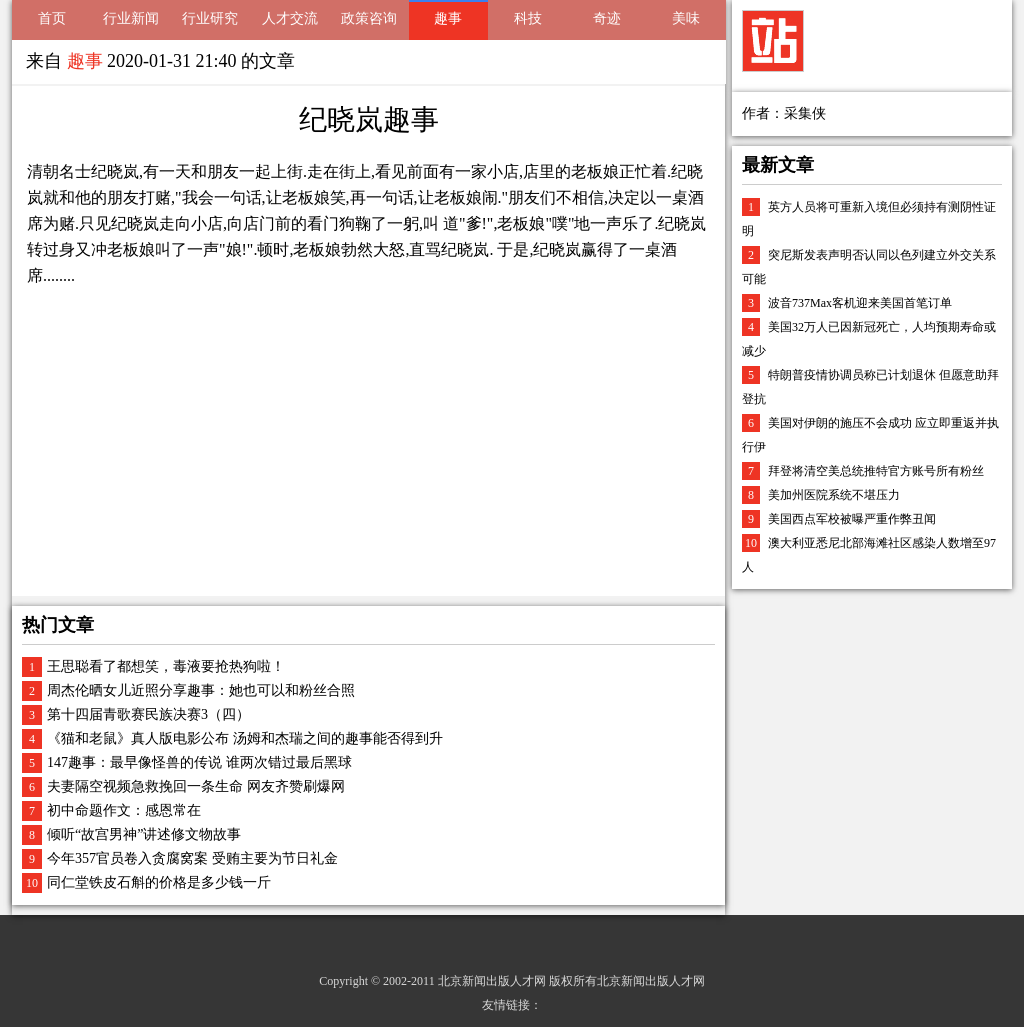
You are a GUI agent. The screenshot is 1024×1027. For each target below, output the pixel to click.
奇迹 (607, 18)
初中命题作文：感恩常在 (124, 810)
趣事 (448, 18)
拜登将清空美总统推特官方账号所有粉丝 (876, 471)
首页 (52, 18)
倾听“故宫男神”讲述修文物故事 (144, 834)
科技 (528, 18)
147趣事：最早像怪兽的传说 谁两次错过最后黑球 (199, 762)
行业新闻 (131, 18)
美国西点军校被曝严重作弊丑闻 (852, 519)
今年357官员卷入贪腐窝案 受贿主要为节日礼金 (192, 858)
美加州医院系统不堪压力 (834, 495)
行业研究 (210, 18)
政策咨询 (369, 18)
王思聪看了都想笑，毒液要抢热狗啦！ (166, 666)
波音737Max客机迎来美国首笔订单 (860, 303)
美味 (686, 18)
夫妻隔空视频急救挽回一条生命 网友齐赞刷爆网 (196, 786)
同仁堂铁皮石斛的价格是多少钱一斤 (159, 882)
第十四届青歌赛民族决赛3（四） (148, 714)
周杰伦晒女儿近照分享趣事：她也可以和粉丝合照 (201, 690)
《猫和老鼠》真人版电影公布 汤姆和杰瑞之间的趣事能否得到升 (245, 738)
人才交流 (290, 18)
